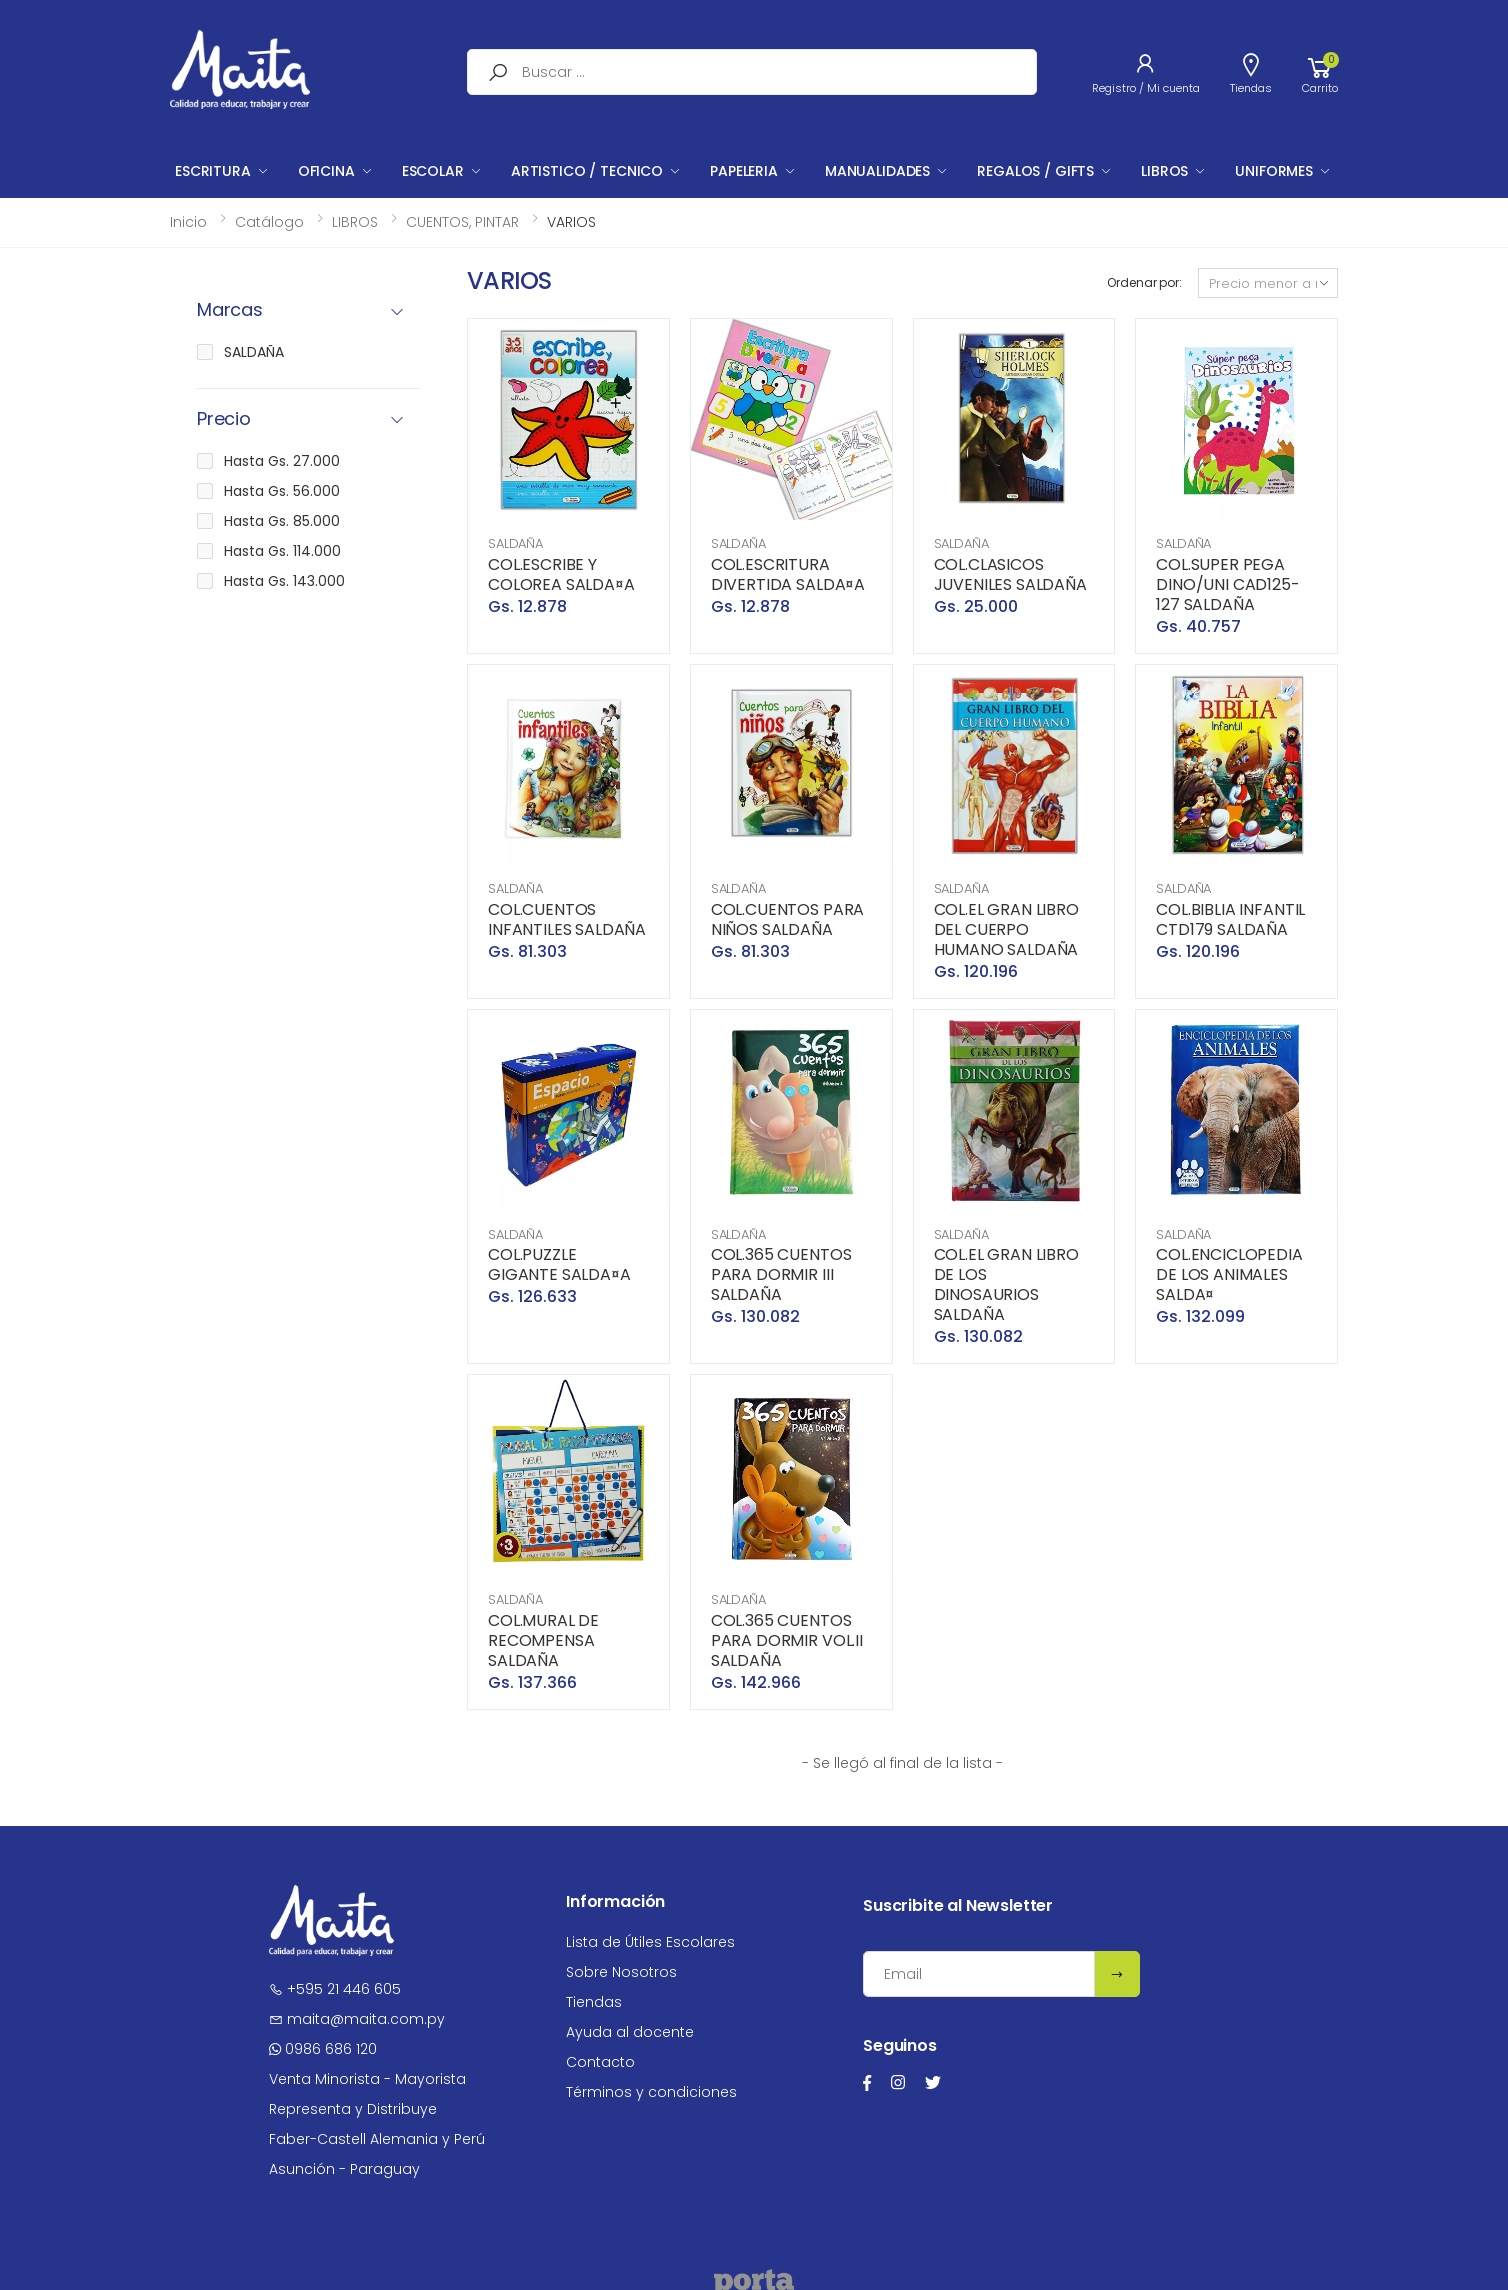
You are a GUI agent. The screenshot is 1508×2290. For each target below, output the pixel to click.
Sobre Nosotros (621, 1972)
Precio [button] (224, 419)
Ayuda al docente (630, 2032)
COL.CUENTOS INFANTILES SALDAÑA (567, 919)
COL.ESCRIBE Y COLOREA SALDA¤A (561, 574)
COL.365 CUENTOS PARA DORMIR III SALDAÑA (781, 1274)
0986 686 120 (323, 2049)
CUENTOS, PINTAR (462, 222)
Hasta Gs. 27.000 (282, 461)
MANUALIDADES (877, 171)
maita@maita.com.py (357, 2019)
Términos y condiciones (651, 2092)
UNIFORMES (1274, 171)
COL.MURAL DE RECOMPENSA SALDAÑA (543, 1640)
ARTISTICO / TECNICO (587, 171)
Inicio (188, 222)
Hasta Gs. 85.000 (282, 521)
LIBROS (1164, 171)
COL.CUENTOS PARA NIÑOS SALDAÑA (787, 919)
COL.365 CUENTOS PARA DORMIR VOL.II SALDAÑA (787, 1640)
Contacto (600, 2062)
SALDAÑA (515, 543)
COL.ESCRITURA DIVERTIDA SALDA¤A (788, 574)
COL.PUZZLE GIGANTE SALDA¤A (559, 1264)
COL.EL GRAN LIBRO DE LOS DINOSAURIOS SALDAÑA (1006, 1284)
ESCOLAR (433, 171)
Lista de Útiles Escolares (650, 1942)
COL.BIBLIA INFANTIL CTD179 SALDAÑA (1230, 919)
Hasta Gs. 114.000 (282, 551)
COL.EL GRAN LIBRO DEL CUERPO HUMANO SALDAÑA (1006, 929)
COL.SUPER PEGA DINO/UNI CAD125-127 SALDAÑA (1227, 584)
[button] (1320, 72)
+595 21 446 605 (335, 1989)
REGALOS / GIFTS (1035, 171)
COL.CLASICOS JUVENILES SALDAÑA (1010, 574)
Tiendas (594, 2002)
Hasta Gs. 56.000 (282, 491)
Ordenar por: (1144, 282)
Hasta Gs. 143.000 (284, 581)
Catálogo (269, 222)
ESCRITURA (213, 171)
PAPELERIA (744, 171)
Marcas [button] (230, 310)
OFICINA (326, 171)
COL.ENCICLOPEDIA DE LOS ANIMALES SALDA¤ (1229, 1274)
